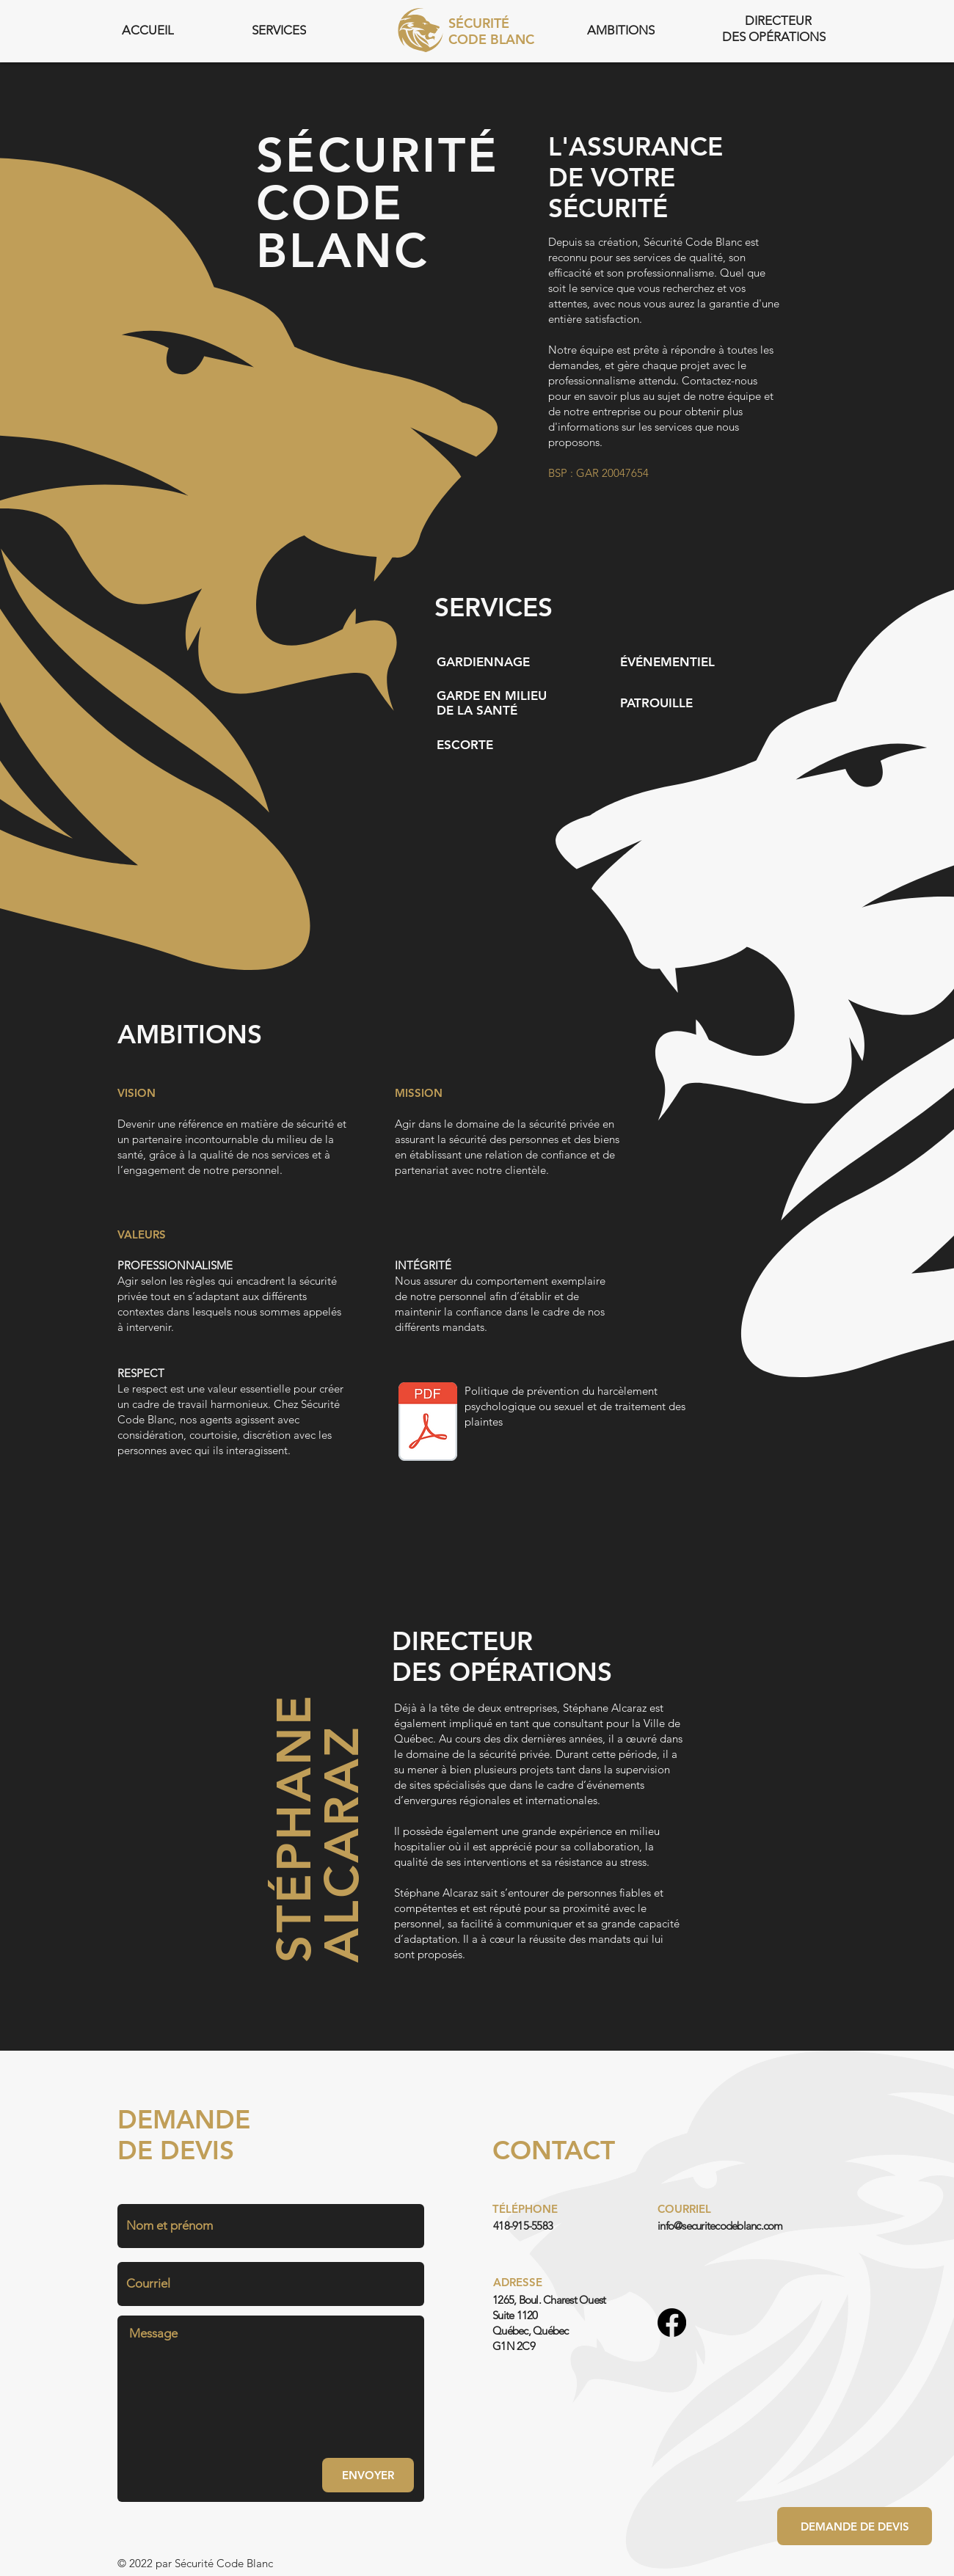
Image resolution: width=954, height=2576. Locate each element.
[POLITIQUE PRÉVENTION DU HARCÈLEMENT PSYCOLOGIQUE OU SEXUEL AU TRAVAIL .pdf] (428, 1423)
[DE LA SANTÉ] (478, 710)
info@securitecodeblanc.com (720, 2226)
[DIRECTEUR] (779, 20)
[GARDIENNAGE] (484, 662)
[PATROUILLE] (658, 703)
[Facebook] (672, 2322)
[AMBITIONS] (622, 30)
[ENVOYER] (368, 2475)
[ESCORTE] (466, 745)
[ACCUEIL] (149, 30)
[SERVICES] (280, 30)
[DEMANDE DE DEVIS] (854, 2526)
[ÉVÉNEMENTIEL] (669, 662)
